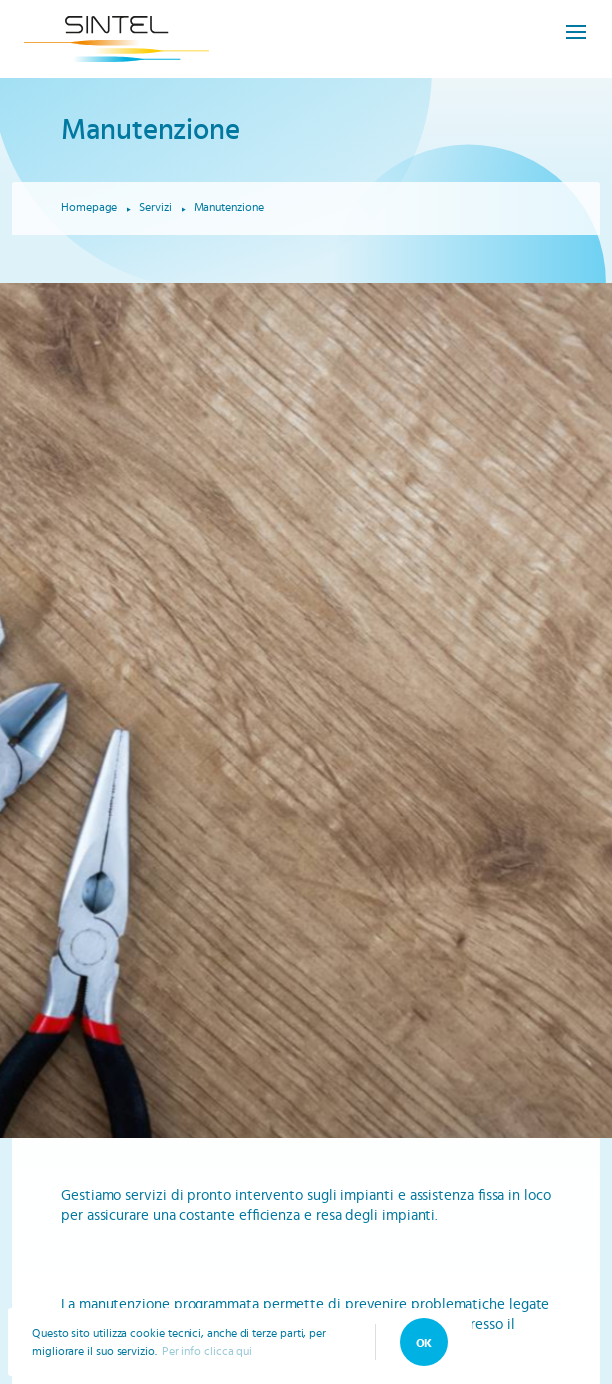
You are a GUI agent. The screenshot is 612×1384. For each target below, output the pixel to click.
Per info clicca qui (207, 1351)
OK (424, 1343)
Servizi (155, 207)
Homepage (89, 207)
